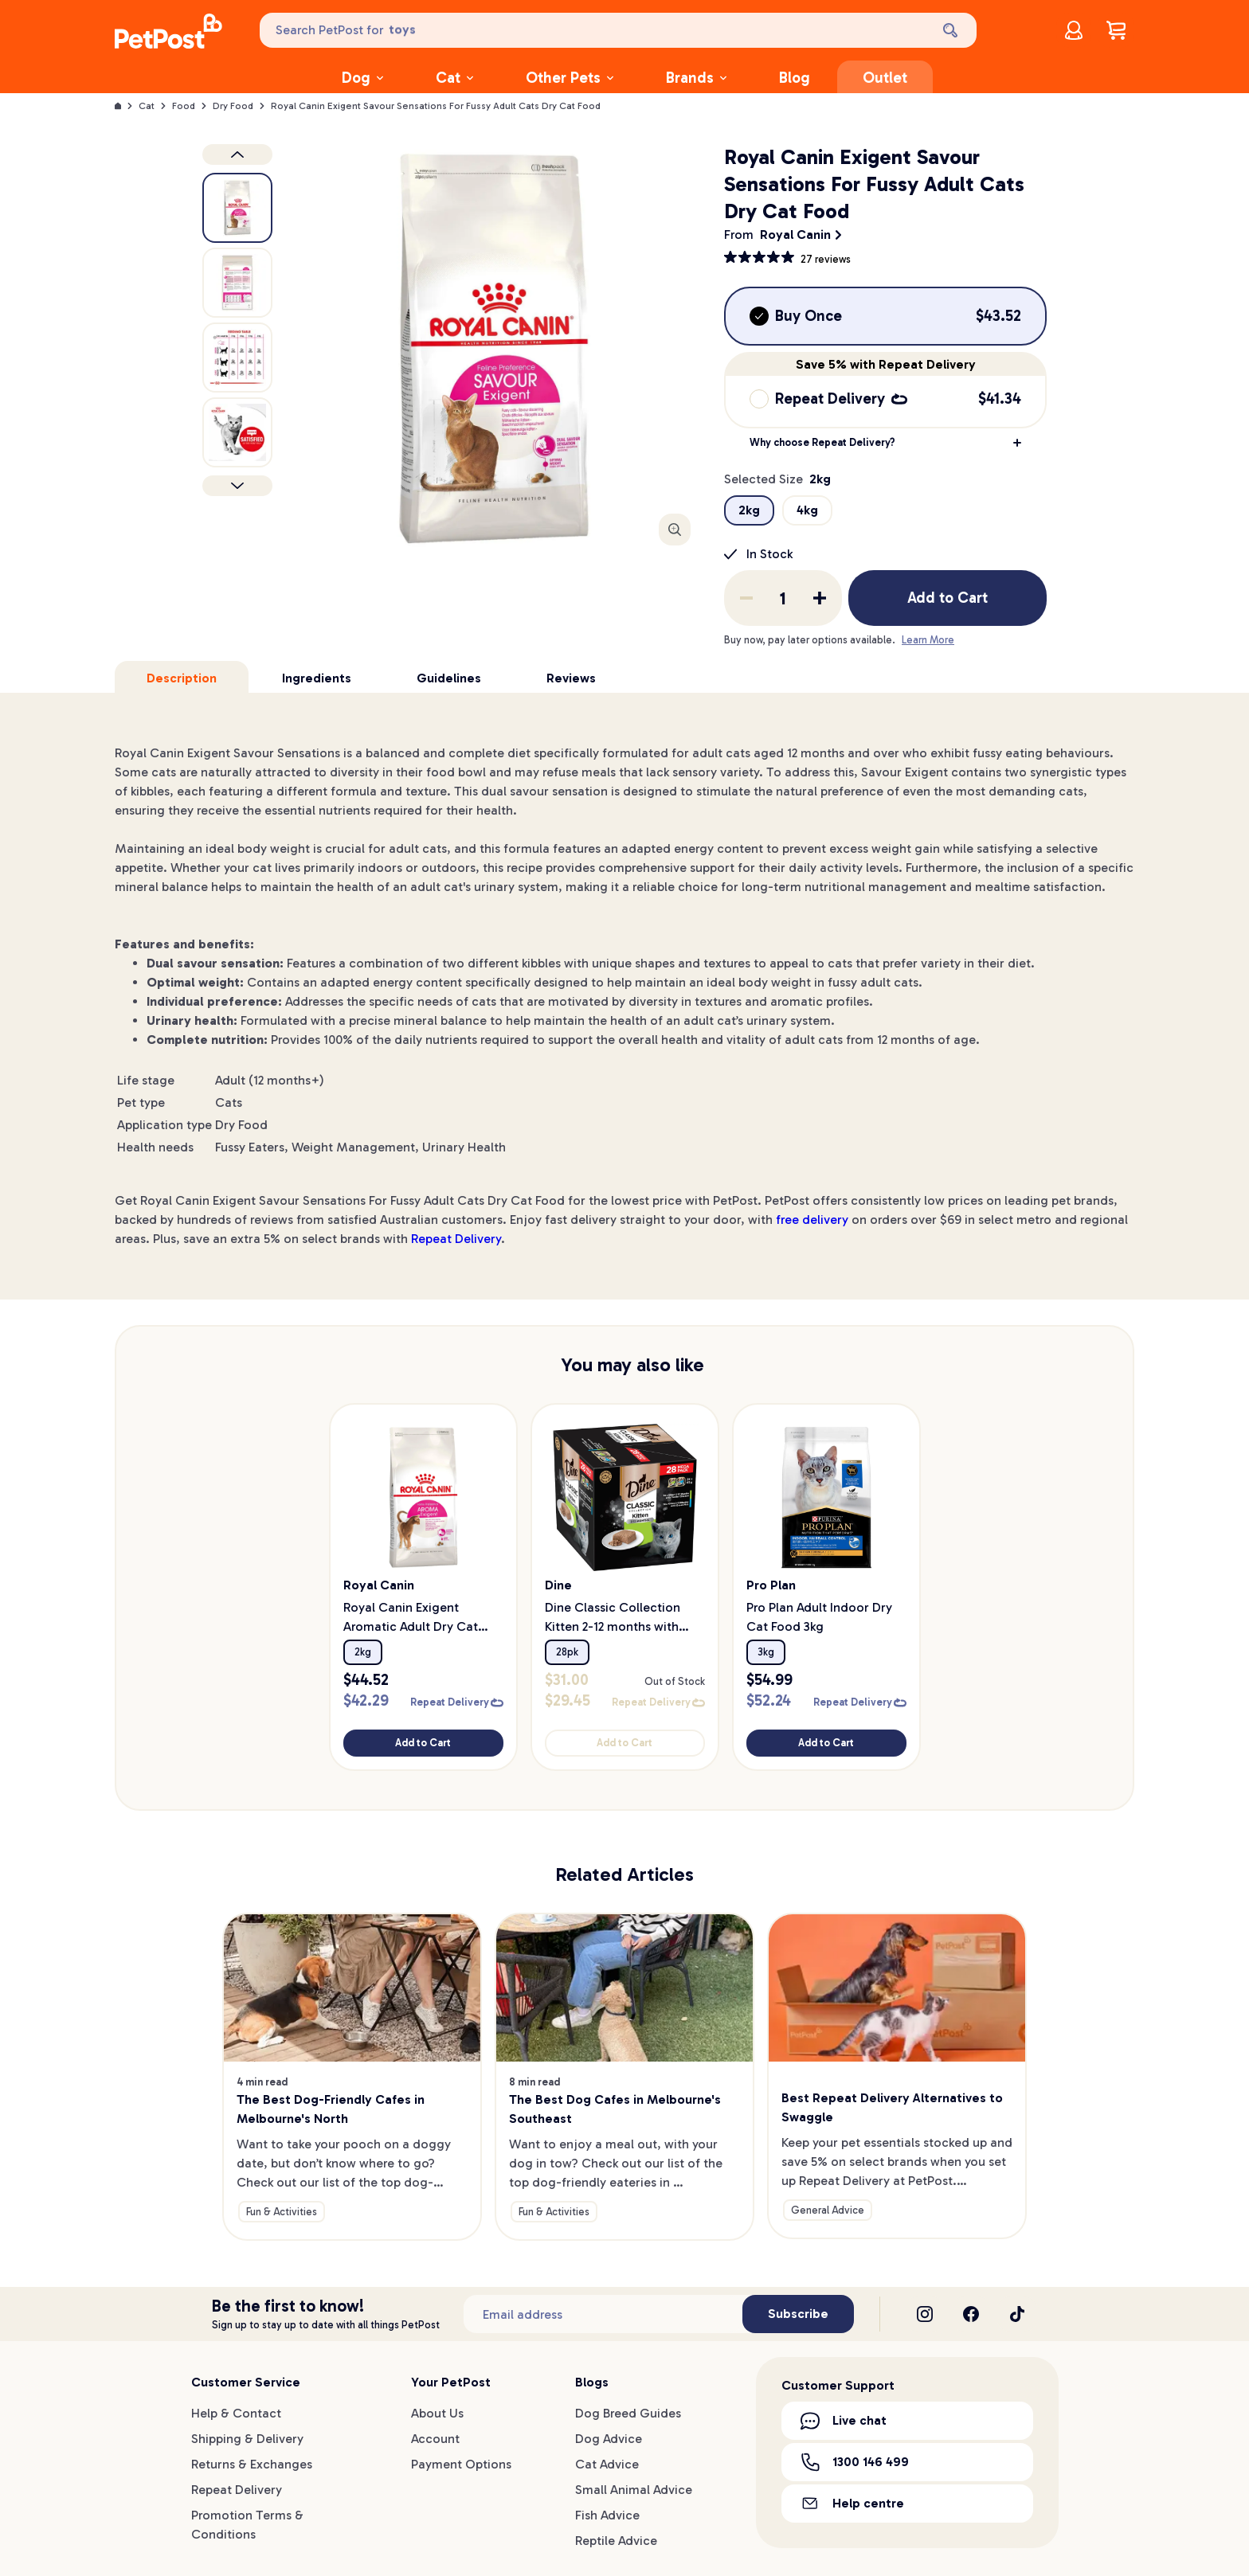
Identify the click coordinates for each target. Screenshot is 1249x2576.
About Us (437, 2413)
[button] (885, 443)
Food (183, 105)
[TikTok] (1017, 2314)
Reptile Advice (616, 2540)
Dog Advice (608, 2438)
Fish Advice (607, 2515)
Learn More (928, 640)
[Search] (952, 30)
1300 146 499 (855, 2462)
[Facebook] (971, 2314)
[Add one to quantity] (819, 598)
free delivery (812, 1219)
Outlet (885, 77)
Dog (362, 77)
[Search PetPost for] (593, 30)
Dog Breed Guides (628, 2413)
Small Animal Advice (633, 2489)
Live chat (844, 2420)
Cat (454, 77)
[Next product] (237, 485)
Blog (794, 77)
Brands (696, 77)
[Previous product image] (237, 154)
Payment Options (461, 2464)
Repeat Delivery (456, 1238)
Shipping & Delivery (247, 2438)
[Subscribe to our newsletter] (603, 2314)
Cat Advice (607, 2464)
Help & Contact (236, 2413)
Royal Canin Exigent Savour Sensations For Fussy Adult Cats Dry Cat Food (436, 105)
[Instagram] (925, 2314)
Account (435, 2438)
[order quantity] (783, 598)
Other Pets (569, 77)
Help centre (852, 2503)
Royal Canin (795, 234)
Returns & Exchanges (251, 2464)
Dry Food (233, 105)
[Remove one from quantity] (746, 598)
